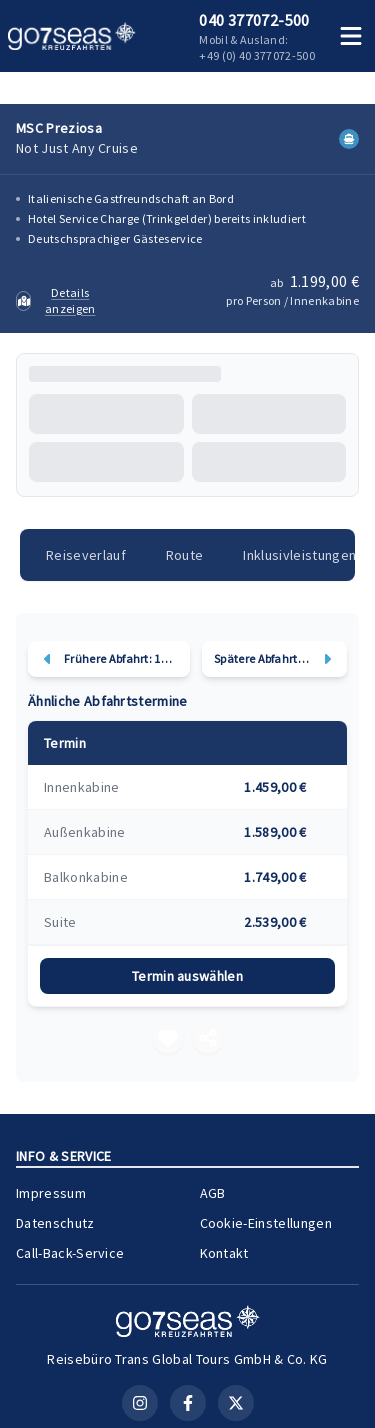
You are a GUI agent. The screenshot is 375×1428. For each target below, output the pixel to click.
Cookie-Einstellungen (266, 1223)
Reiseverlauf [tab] (86, 555)
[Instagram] (140, 1403)
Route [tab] (185, 555)
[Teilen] (208, 1038)
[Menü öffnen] (351, 36)
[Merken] (168, 1038)
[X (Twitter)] (236, 1403)
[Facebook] (188, 1403)
